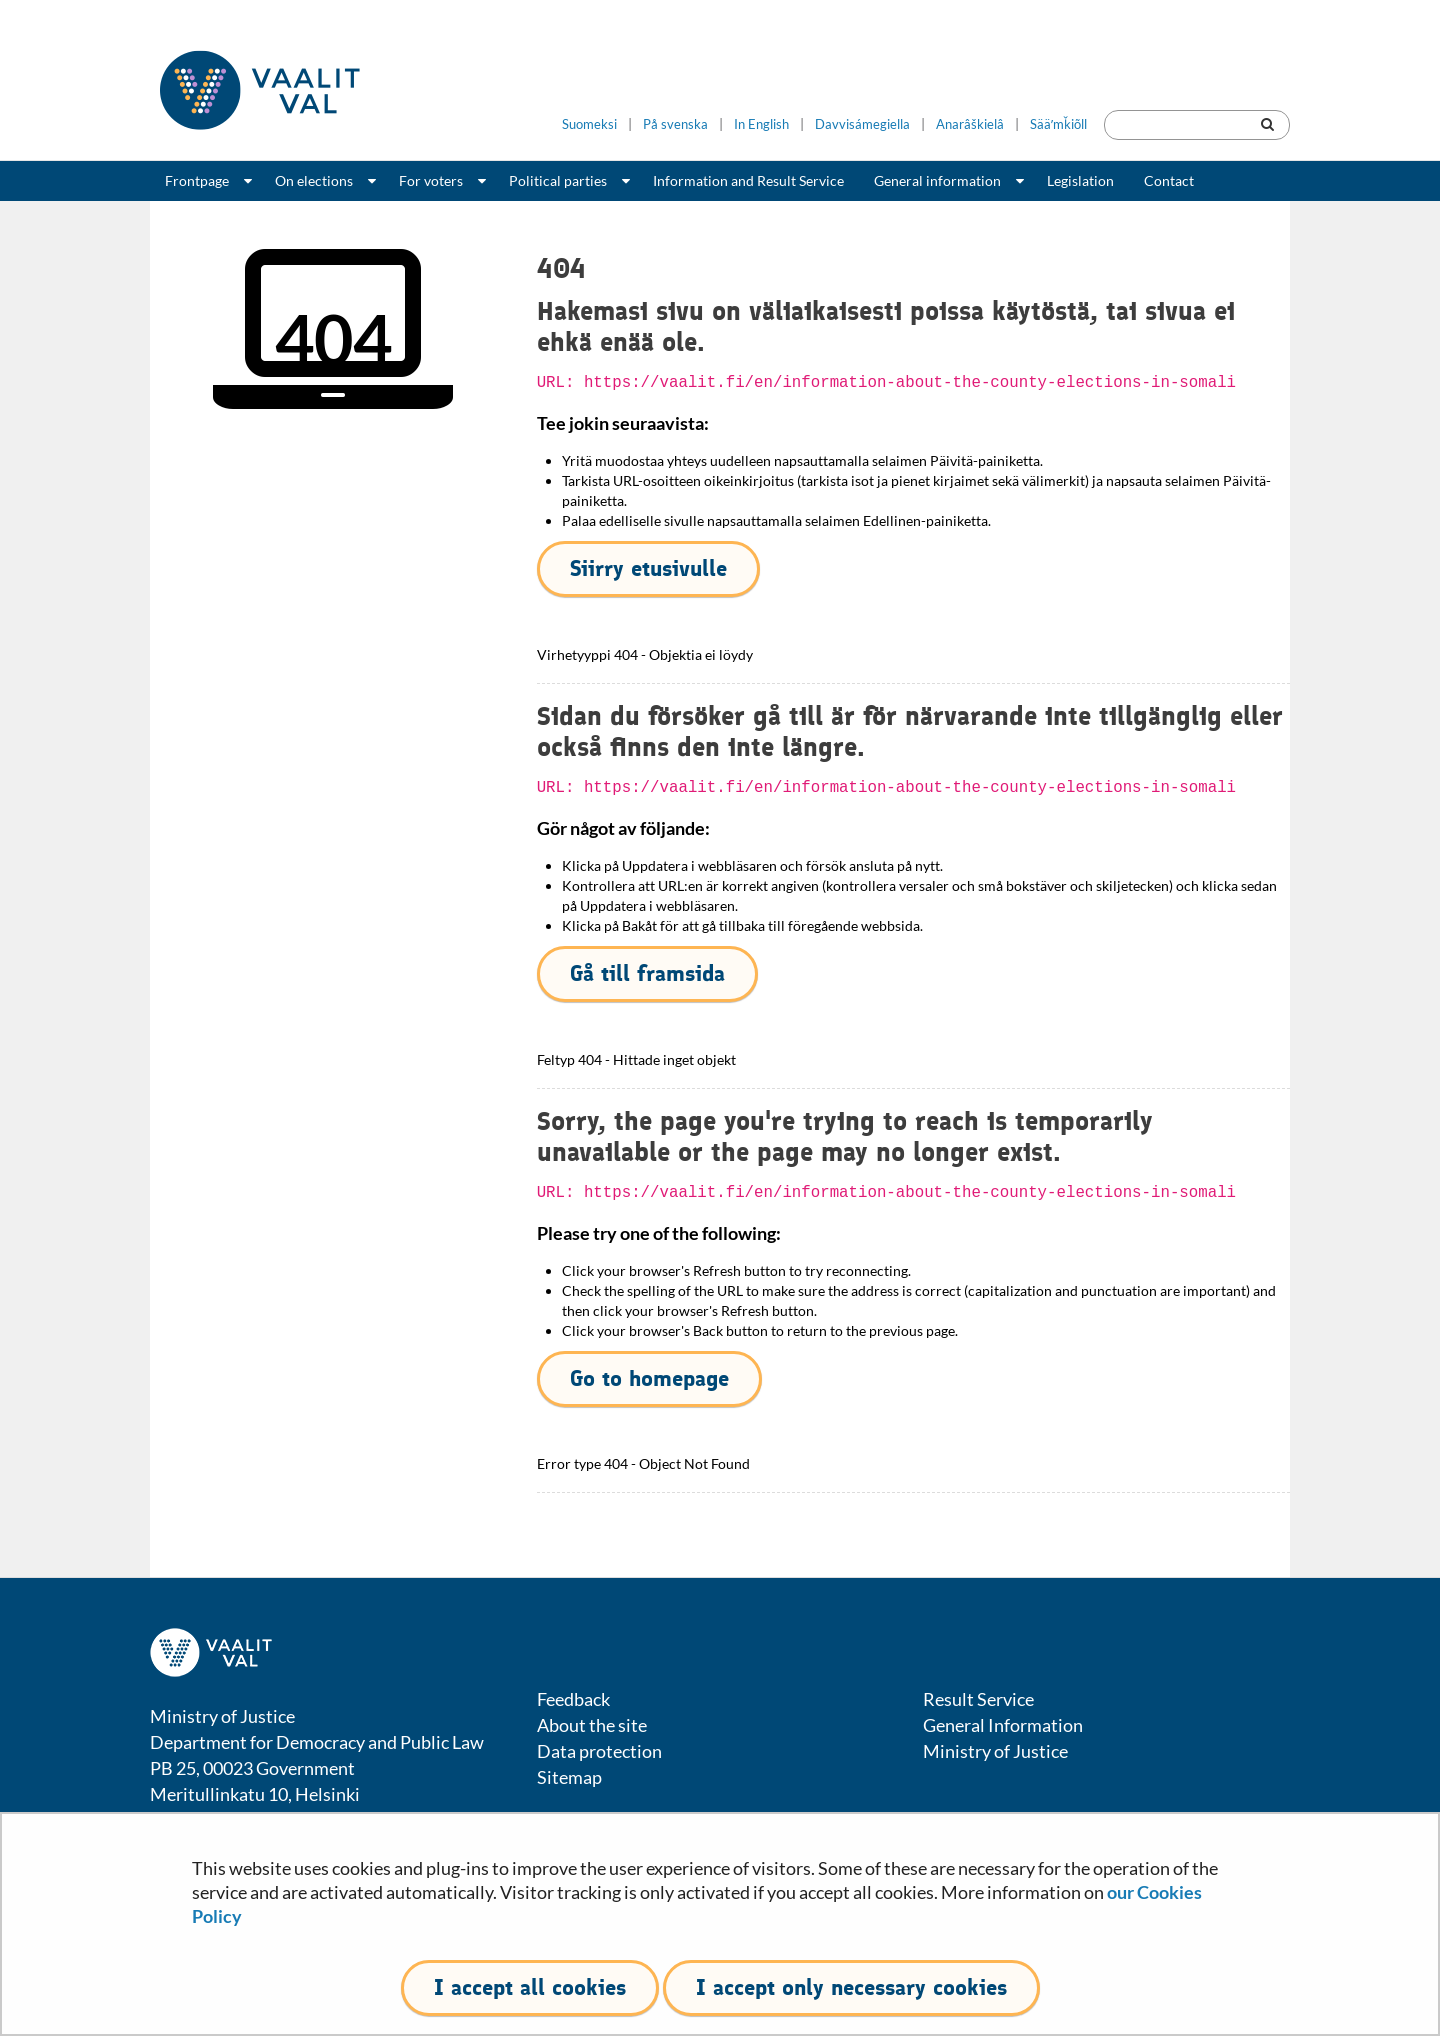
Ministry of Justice (995, 1751)
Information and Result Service (748, 180)
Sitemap (569, 1777)
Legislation (1080, 180)
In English (761, 124)
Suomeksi (589, 124)
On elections (314, 180)
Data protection (599, 1751)
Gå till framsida (647, 973)
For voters (431, 180)
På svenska (675, 124)
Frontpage (197, 180)
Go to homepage (649, 1378)
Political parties (558, 180)
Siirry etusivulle (648, 568)
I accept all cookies (530, 1987)
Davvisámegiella (862, 124)
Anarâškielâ (970, 124)
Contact (1169, 180)
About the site (592, 1725)
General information (937, 180)
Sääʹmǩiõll (1058, 124)
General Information (1003, 1725)
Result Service (978, 1699)
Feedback (573, 1699)
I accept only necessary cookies (851, 1987)
